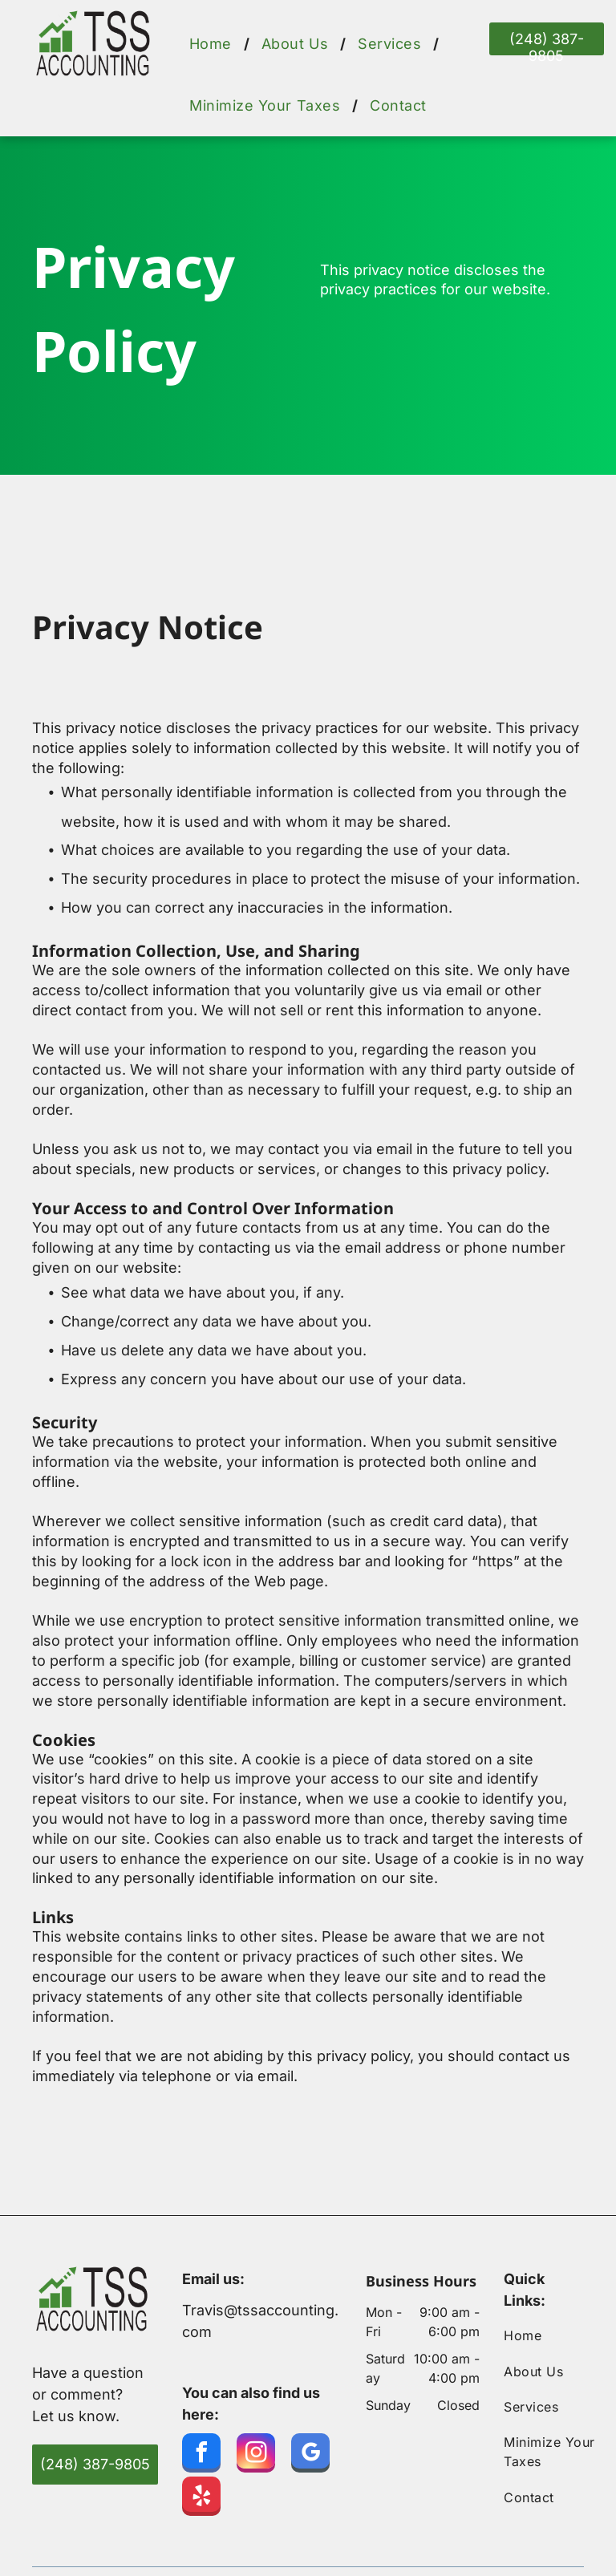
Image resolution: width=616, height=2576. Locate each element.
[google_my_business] (310, 2455)
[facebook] (201, 2455)
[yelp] (201, 2498)
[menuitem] (213, 44)
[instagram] (256, 2455)
